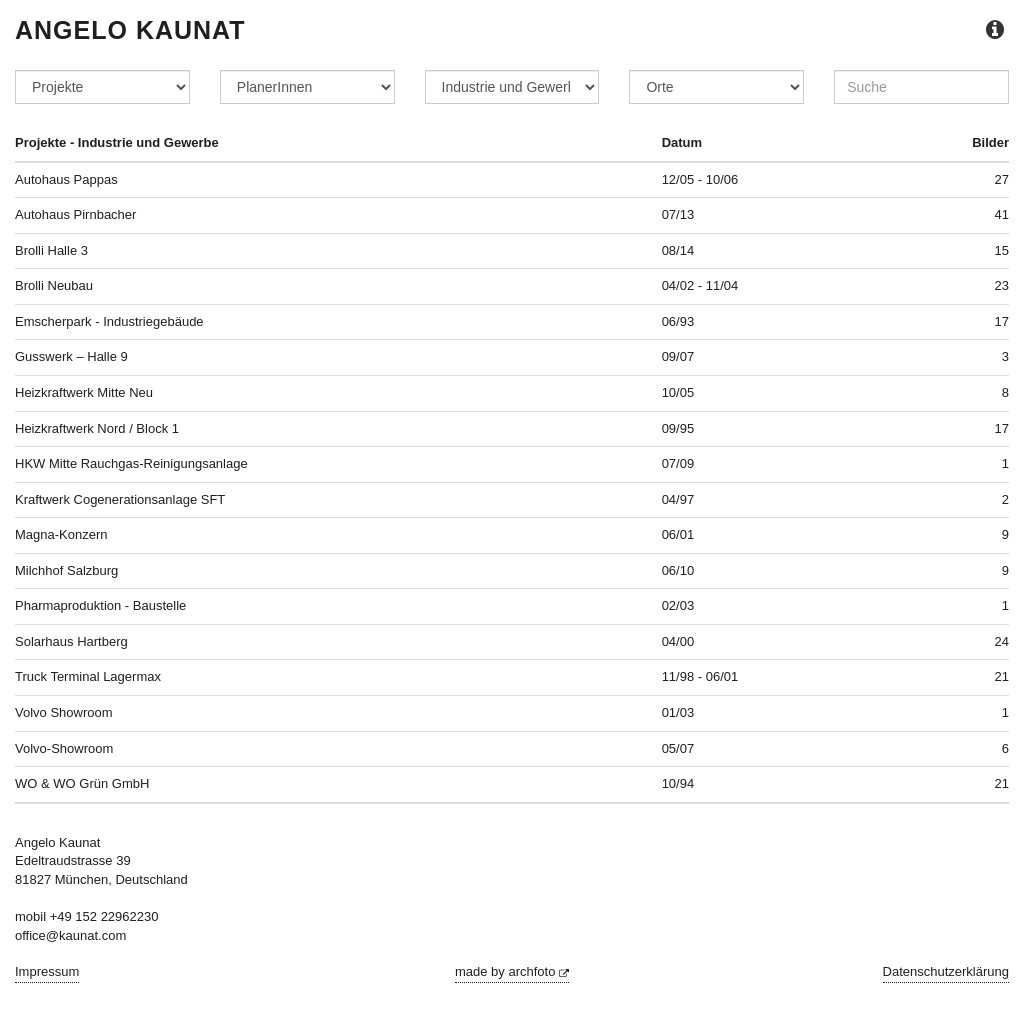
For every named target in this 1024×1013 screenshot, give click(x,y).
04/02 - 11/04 (700, 285)
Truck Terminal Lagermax (88, 676)
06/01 (678, 534)
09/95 (678, 428)
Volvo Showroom (64, 712)
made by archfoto (512, 971)
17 (1002, 321)
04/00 (678, 641)
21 (1002, 676)
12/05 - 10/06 (700, 179)
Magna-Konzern (61, 534)
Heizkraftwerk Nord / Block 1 (97, 428)
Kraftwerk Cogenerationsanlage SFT (120, 499)
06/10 (678, 570)
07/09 (678, 463)
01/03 (678, 712)
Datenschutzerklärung (946, 971)
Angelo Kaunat (130, 30)
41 (1002, 214)
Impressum (47, 971)
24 (1002, 641)
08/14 (678, 250)
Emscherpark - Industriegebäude (109, 321)
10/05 (678, 392)
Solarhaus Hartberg (71, 641)
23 (1002, 285)
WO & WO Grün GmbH (82, 783)
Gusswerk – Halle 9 (71, 356)
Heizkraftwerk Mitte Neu (84, 392)
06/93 (678, 321)
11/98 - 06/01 (700, 676)
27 (1002, 179)
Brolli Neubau (54, 285)
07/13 (678, 214)
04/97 (678, 499)
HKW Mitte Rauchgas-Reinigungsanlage (131, 463)
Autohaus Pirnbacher (75, 214)
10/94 (678, 783)
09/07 (678, 356)
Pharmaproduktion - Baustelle (100, 605)
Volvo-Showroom (64, 748)
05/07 (678, 748)
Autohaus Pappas (66, 179)
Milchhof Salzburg (66, 570)
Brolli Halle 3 (51, 250)
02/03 (678, 605)
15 (1002, 250)
